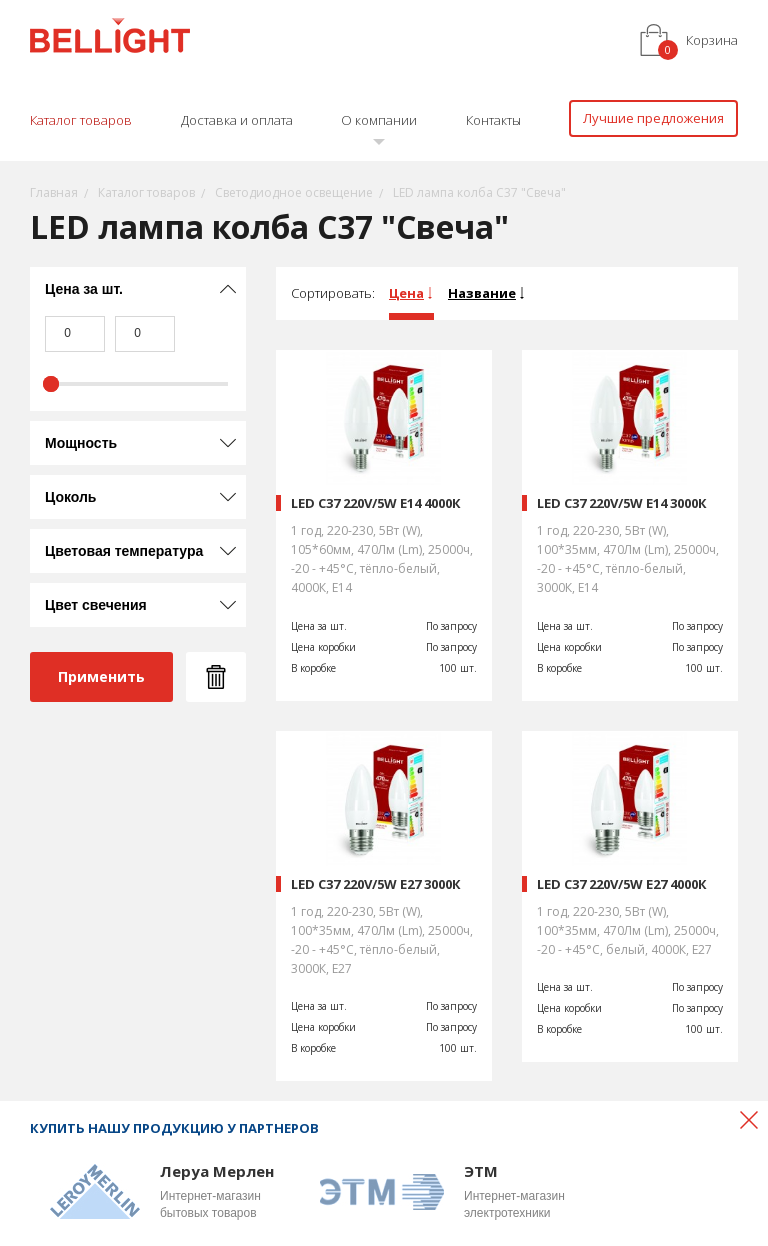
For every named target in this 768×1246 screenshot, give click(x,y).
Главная (54, 192)
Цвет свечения (96, 605)
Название (482, 293)
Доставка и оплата (237, 120)
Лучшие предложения (653, 118)
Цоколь (70, 497)
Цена (406, 293)
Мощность (81, 443)
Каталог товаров (81, 120)
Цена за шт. (84, 289)
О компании (379, 120)
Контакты (493, 120)
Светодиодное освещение (294, 192)
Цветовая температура (124, 551)
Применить (101, 676)
